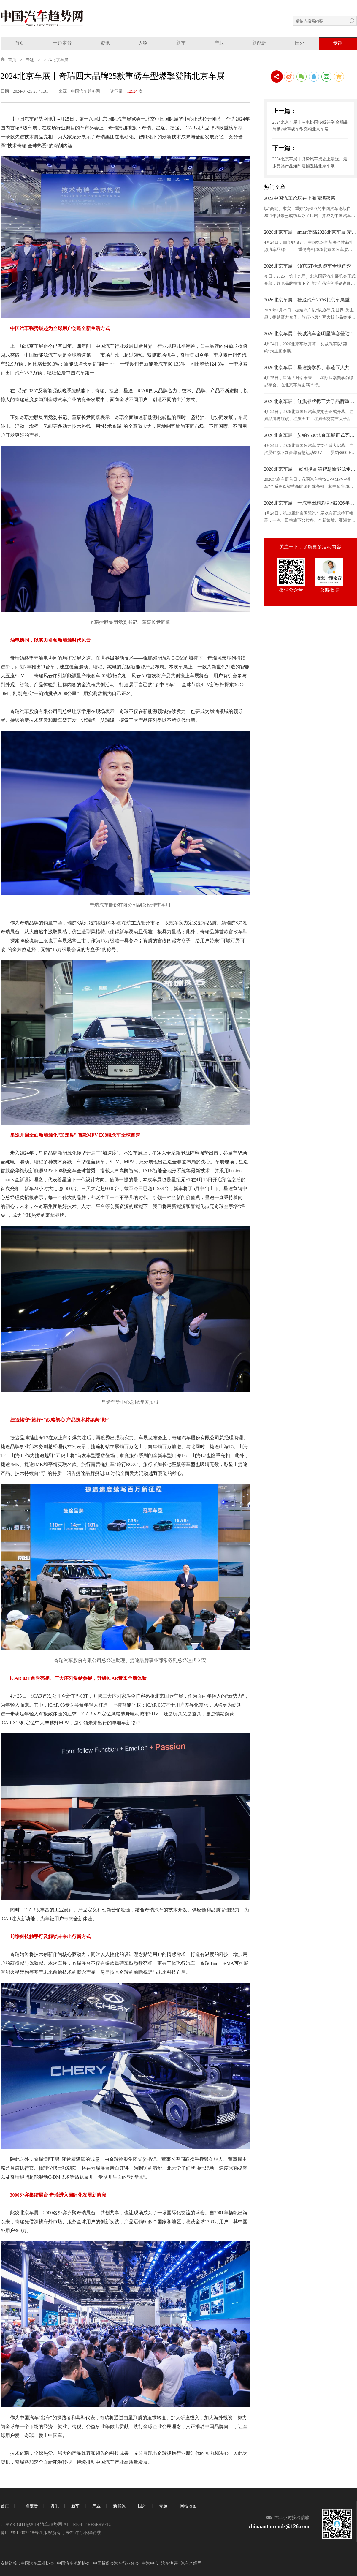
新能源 (259, 42)
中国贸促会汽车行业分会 (116, 2563)
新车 (181, 42)
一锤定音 (62, 42)
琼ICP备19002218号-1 (21, 2532)
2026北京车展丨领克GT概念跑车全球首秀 (307, 265)
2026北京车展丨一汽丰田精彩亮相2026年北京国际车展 (310, 502)
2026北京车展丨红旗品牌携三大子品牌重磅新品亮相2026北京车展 (310, 401)
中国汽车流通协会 (73, 2563)
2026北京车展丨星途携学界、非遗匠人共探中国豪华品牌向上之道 (310, 367)
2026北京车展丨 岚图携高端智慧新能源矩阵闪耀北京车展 (310, 469)
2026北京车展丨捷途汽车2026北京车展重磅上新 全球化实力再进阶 (310, 299)
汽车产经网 (191, 2563)
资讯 (105, 42)
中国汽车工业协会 (37, 2563)
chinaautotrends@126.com (279, 2526)
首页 (19, 42)
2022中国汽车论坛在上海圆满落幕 (299, 198)
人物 (143, 42)
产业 (219, 42)
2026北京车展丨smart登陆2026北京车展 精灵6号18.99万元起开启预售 (310, 232)
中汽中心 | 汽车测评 (160, 2563)
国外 (299, 42)
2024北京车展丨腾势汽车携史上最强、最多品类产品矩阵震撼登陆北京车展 (309, 162)
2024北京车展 (55, 60)
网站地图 (188, 2506)
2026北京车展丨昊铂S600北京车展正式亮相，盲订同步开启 (310, 435)
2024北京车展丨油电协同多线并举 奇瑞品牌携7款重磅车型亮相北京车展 (310, 126)
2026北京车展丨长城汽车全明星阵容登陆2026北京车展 (310, 333)
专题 (337, 42)
